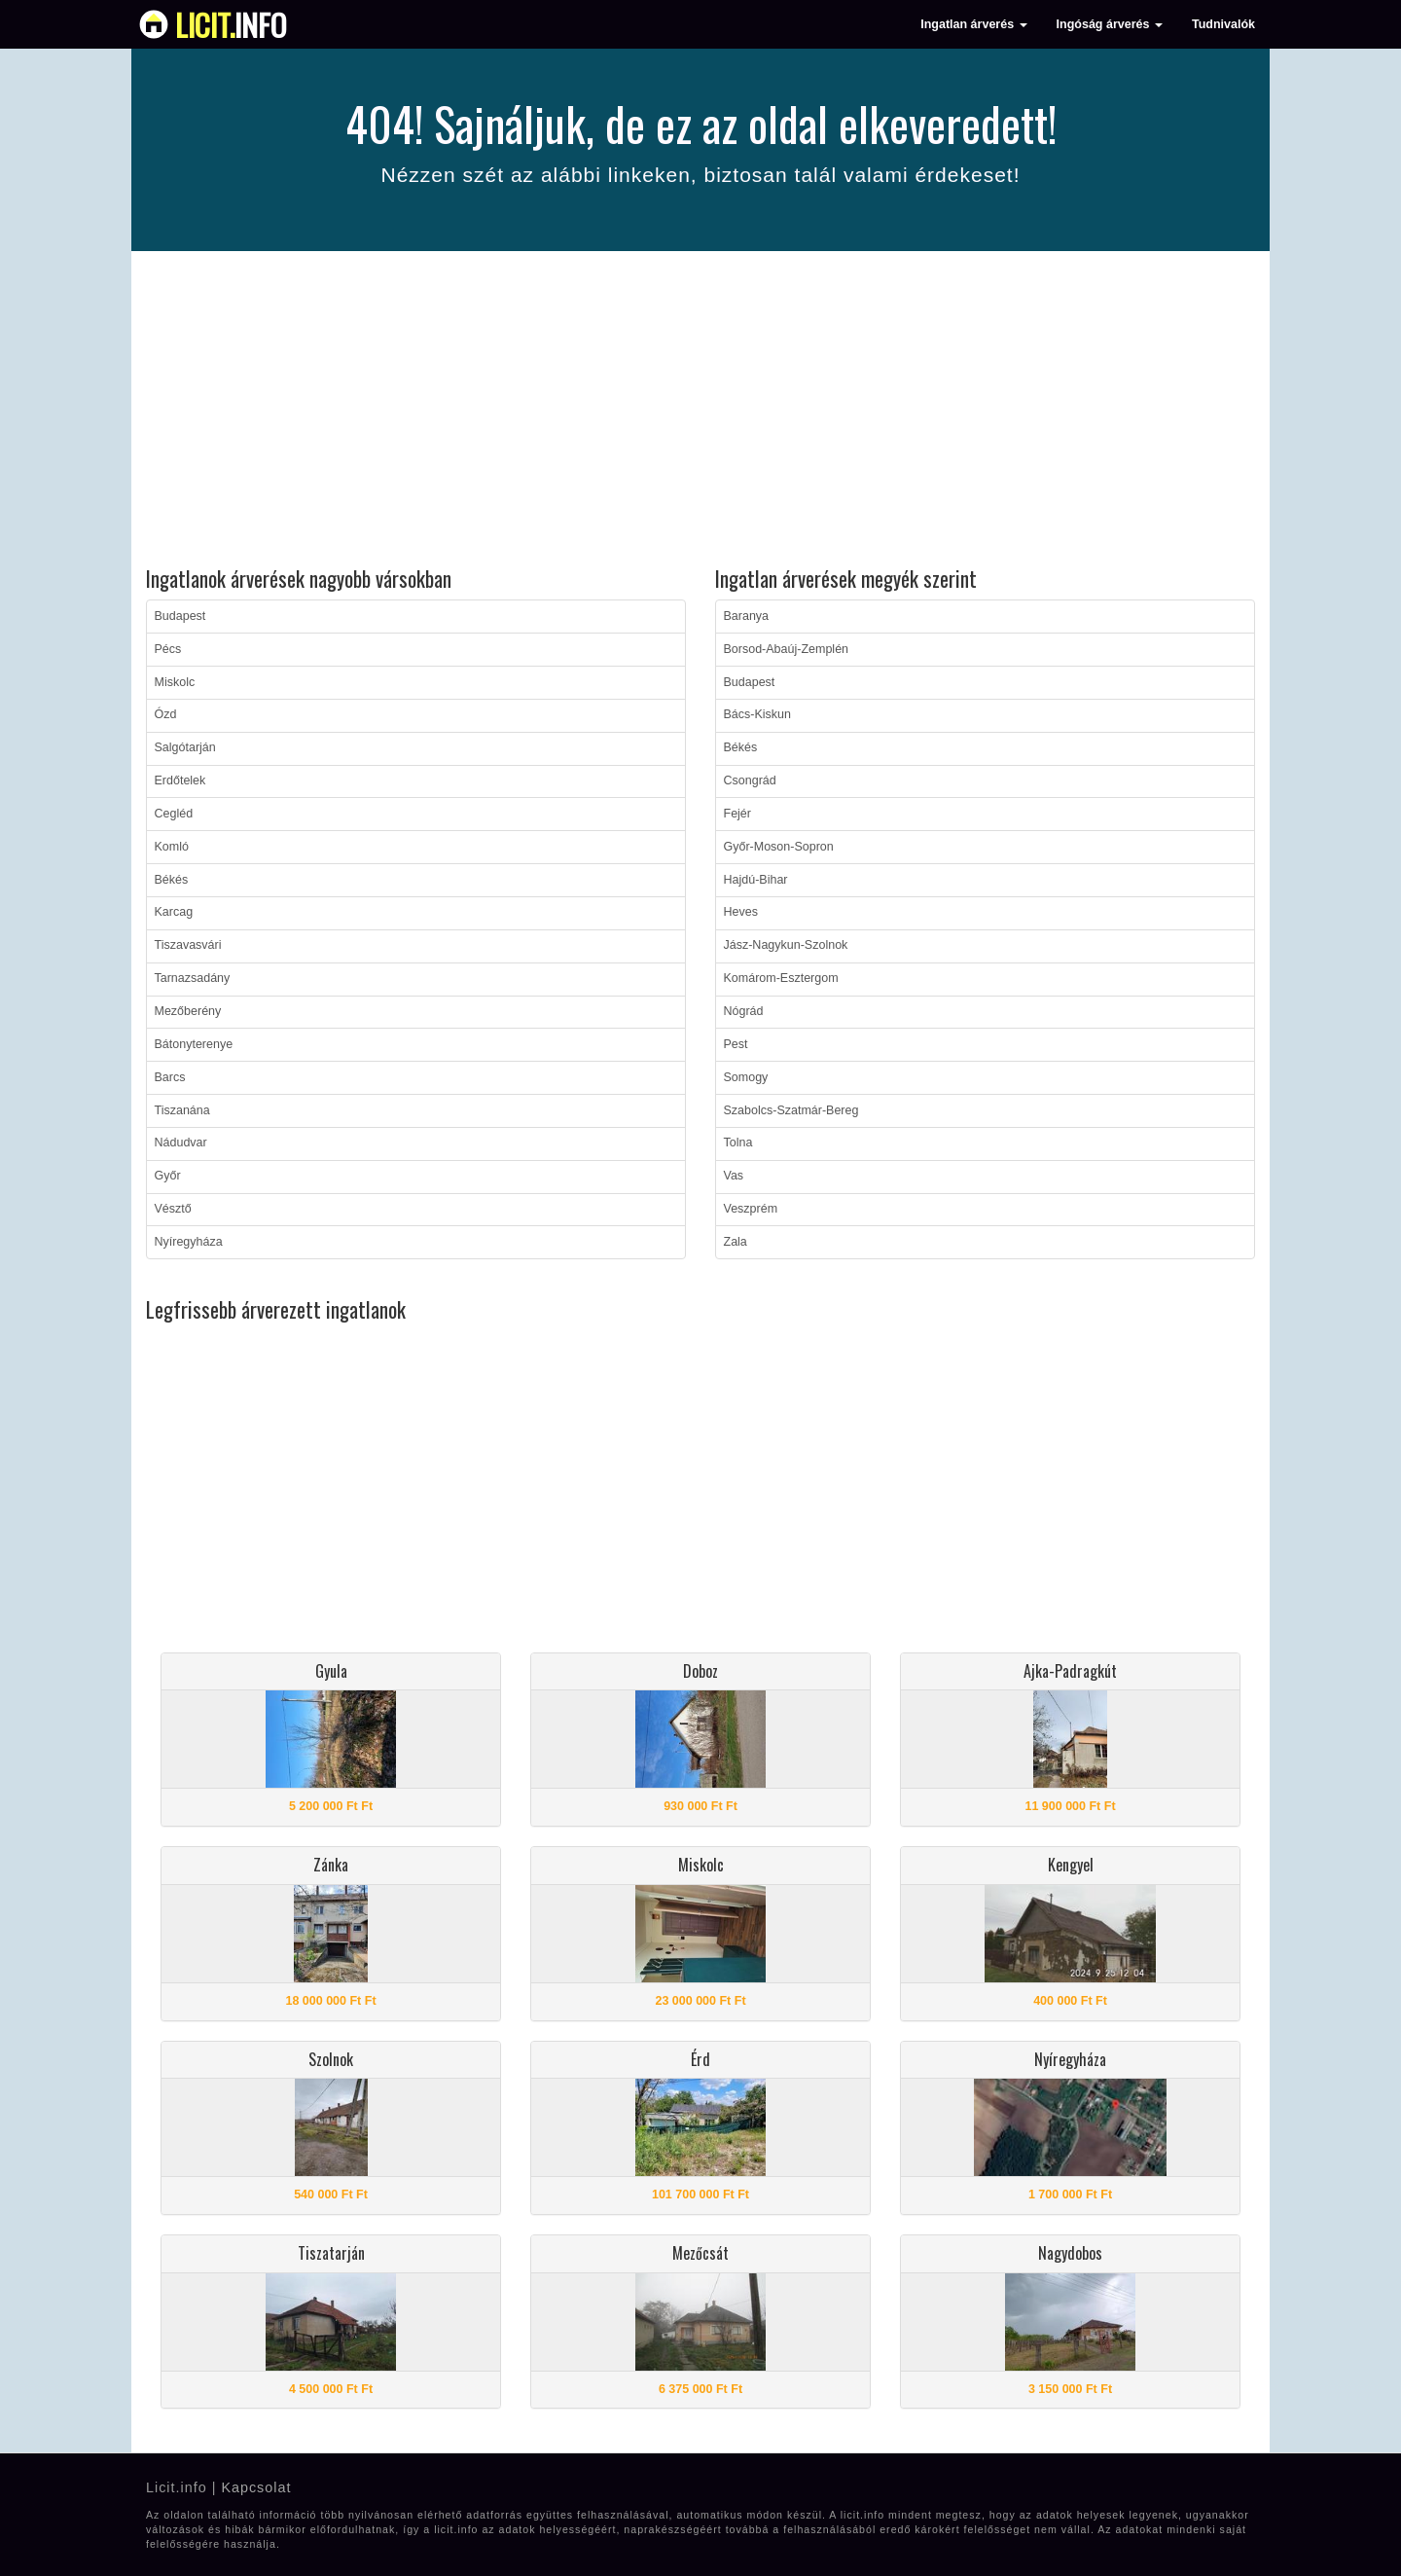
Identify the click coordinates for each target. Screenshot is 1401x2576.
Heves (741, 912)
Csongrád (750, 780)
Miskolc (175, 682)
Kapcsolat (256, 2487)
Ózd (166, 714)
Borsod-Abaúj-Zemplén (786, 649)
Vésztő (173, 1208)
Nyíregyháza (189, 1242)
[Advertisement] (700, 411)
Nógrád (744, 1011)
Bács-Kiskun (757, 714)
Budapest (180, 616)
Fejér (737, 813)
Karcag (174, 912)
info (231, 24)
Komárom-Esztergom (781, 978)
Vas (734, 1175)
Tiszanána (182, 1110)
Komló (172, 846)
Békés (172, 880)
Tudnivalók (1223, 24)
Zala (735, 1242)
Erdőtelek (180, 780)
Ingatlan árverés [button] (973, 24)
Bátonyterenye (194, 1044)
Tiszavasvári (188, 945)
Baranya (747, 616)
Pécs (168, 649)
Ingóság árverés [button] (1110, 24)
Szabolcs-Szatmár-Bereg (791, 1110)
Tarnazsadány (193, 978)
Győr (168, 1175)
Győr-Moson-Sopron (779, 846)
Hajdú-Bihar (756, 880)
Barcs (170, 1077)
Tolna (738, 1142)
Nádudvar (181, 1142)
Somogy (746, 1077)
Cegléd (174, 813)
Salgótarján (185, 747)
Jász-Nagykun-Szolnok (786, 945)
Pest (736, 1044)
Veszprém (751, 1208)
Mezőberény (188, 1011)
